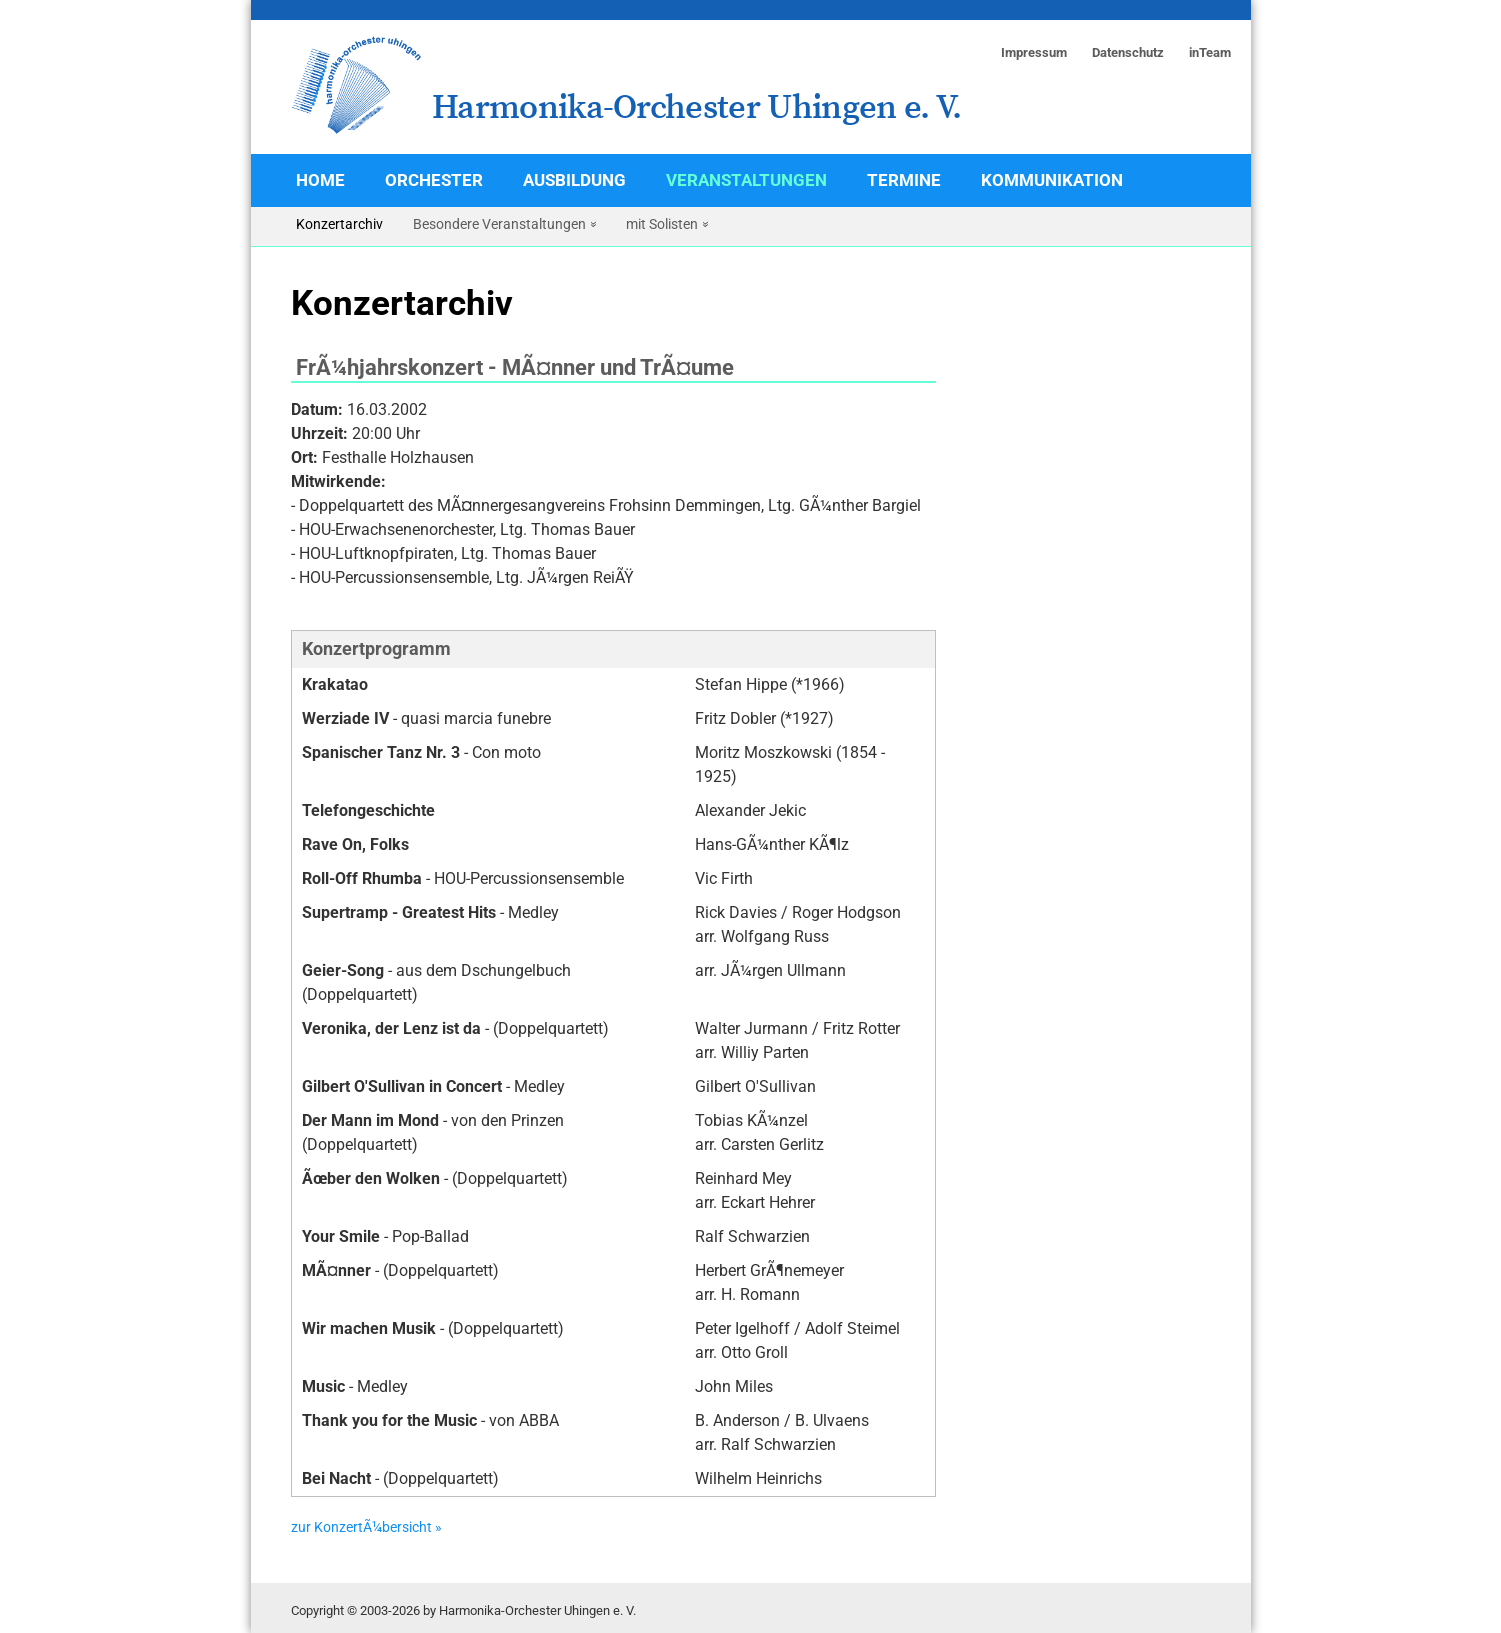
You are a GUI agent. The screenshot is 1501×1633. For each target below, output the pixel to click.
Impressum (1034, 52)
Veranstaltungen (746, 180)
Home (320, 180)
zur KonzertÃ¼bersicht (361, 1527)
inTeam (1210, 52)
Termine (904, 180)
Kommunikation (1052, 180)
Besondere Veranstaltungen (499, 224)
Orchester (434, 180)
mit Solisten (662, 224)
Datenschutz (1128, 52)
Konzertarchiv (339, 224)
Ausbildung (574, 180)
